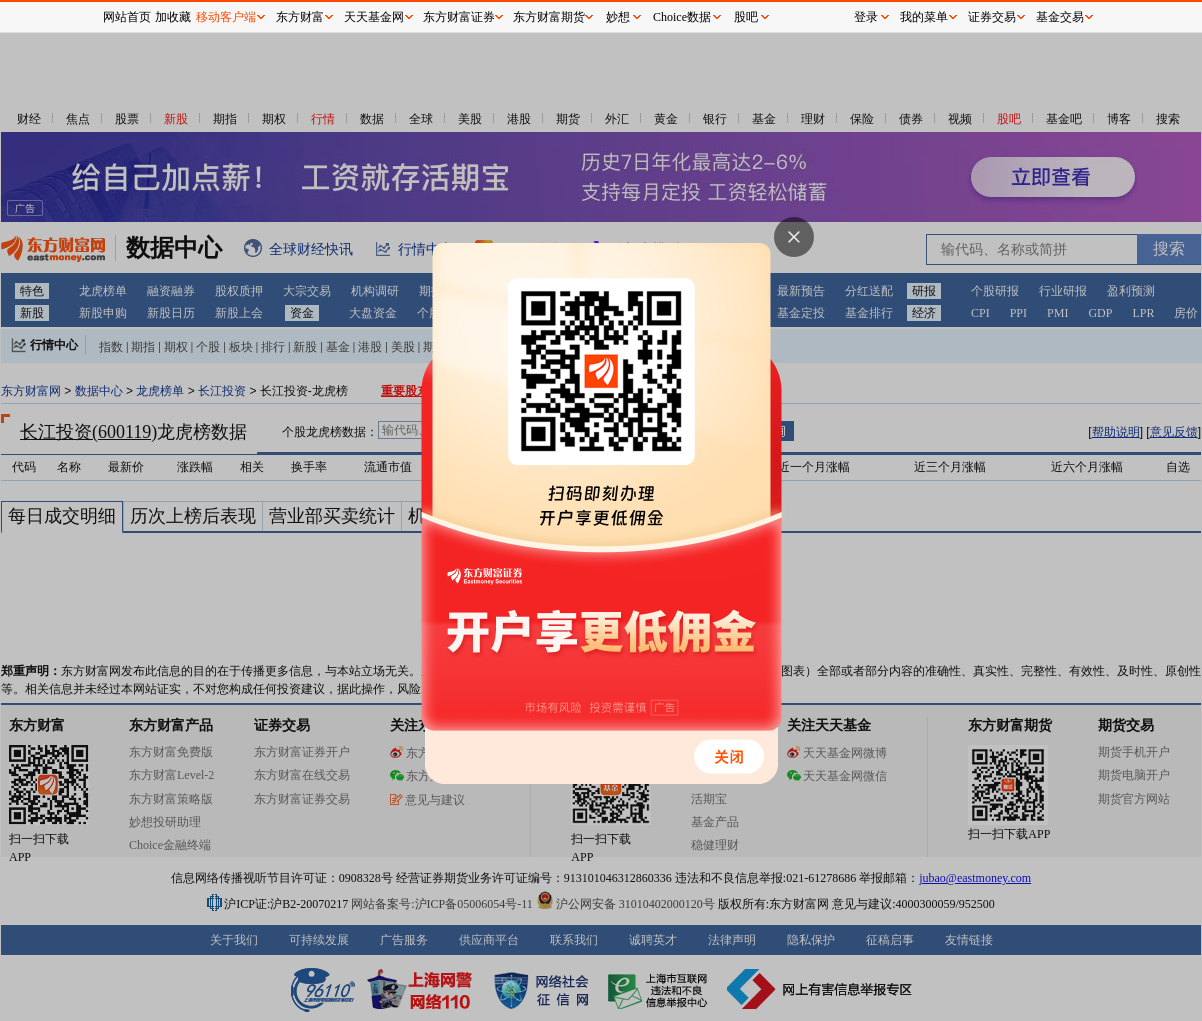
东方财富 (300, 17)
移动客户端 (226, 17)
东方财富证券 (459, 17)
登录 (866, 17)
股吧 (746, 17)
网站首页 (127, 17)
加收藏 (173, 17)
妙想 (618, 17)
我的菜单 (924, 17)
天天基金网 (374, 17)
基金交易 (1060, 17)
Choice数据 (682, 17)
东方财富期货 (549, 17)
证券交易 (992, 17)
